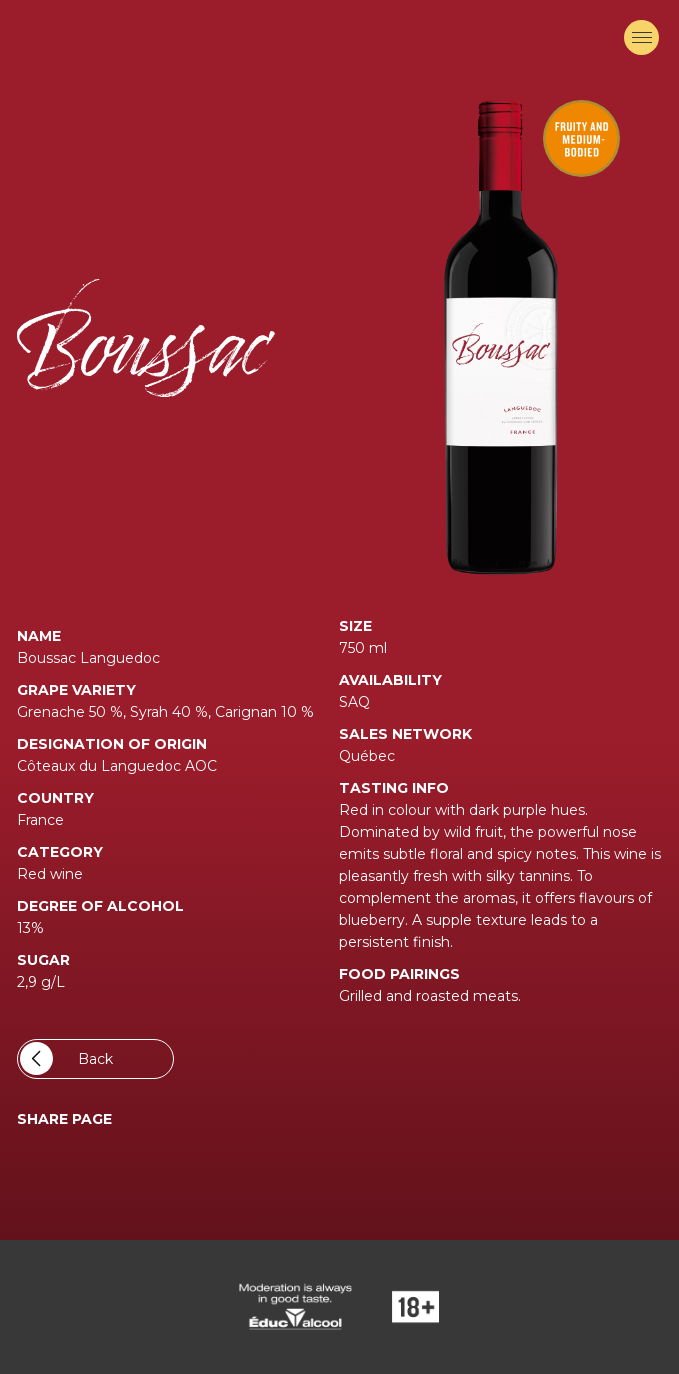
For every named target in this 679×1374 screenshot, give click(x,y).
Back (66, 1058)
